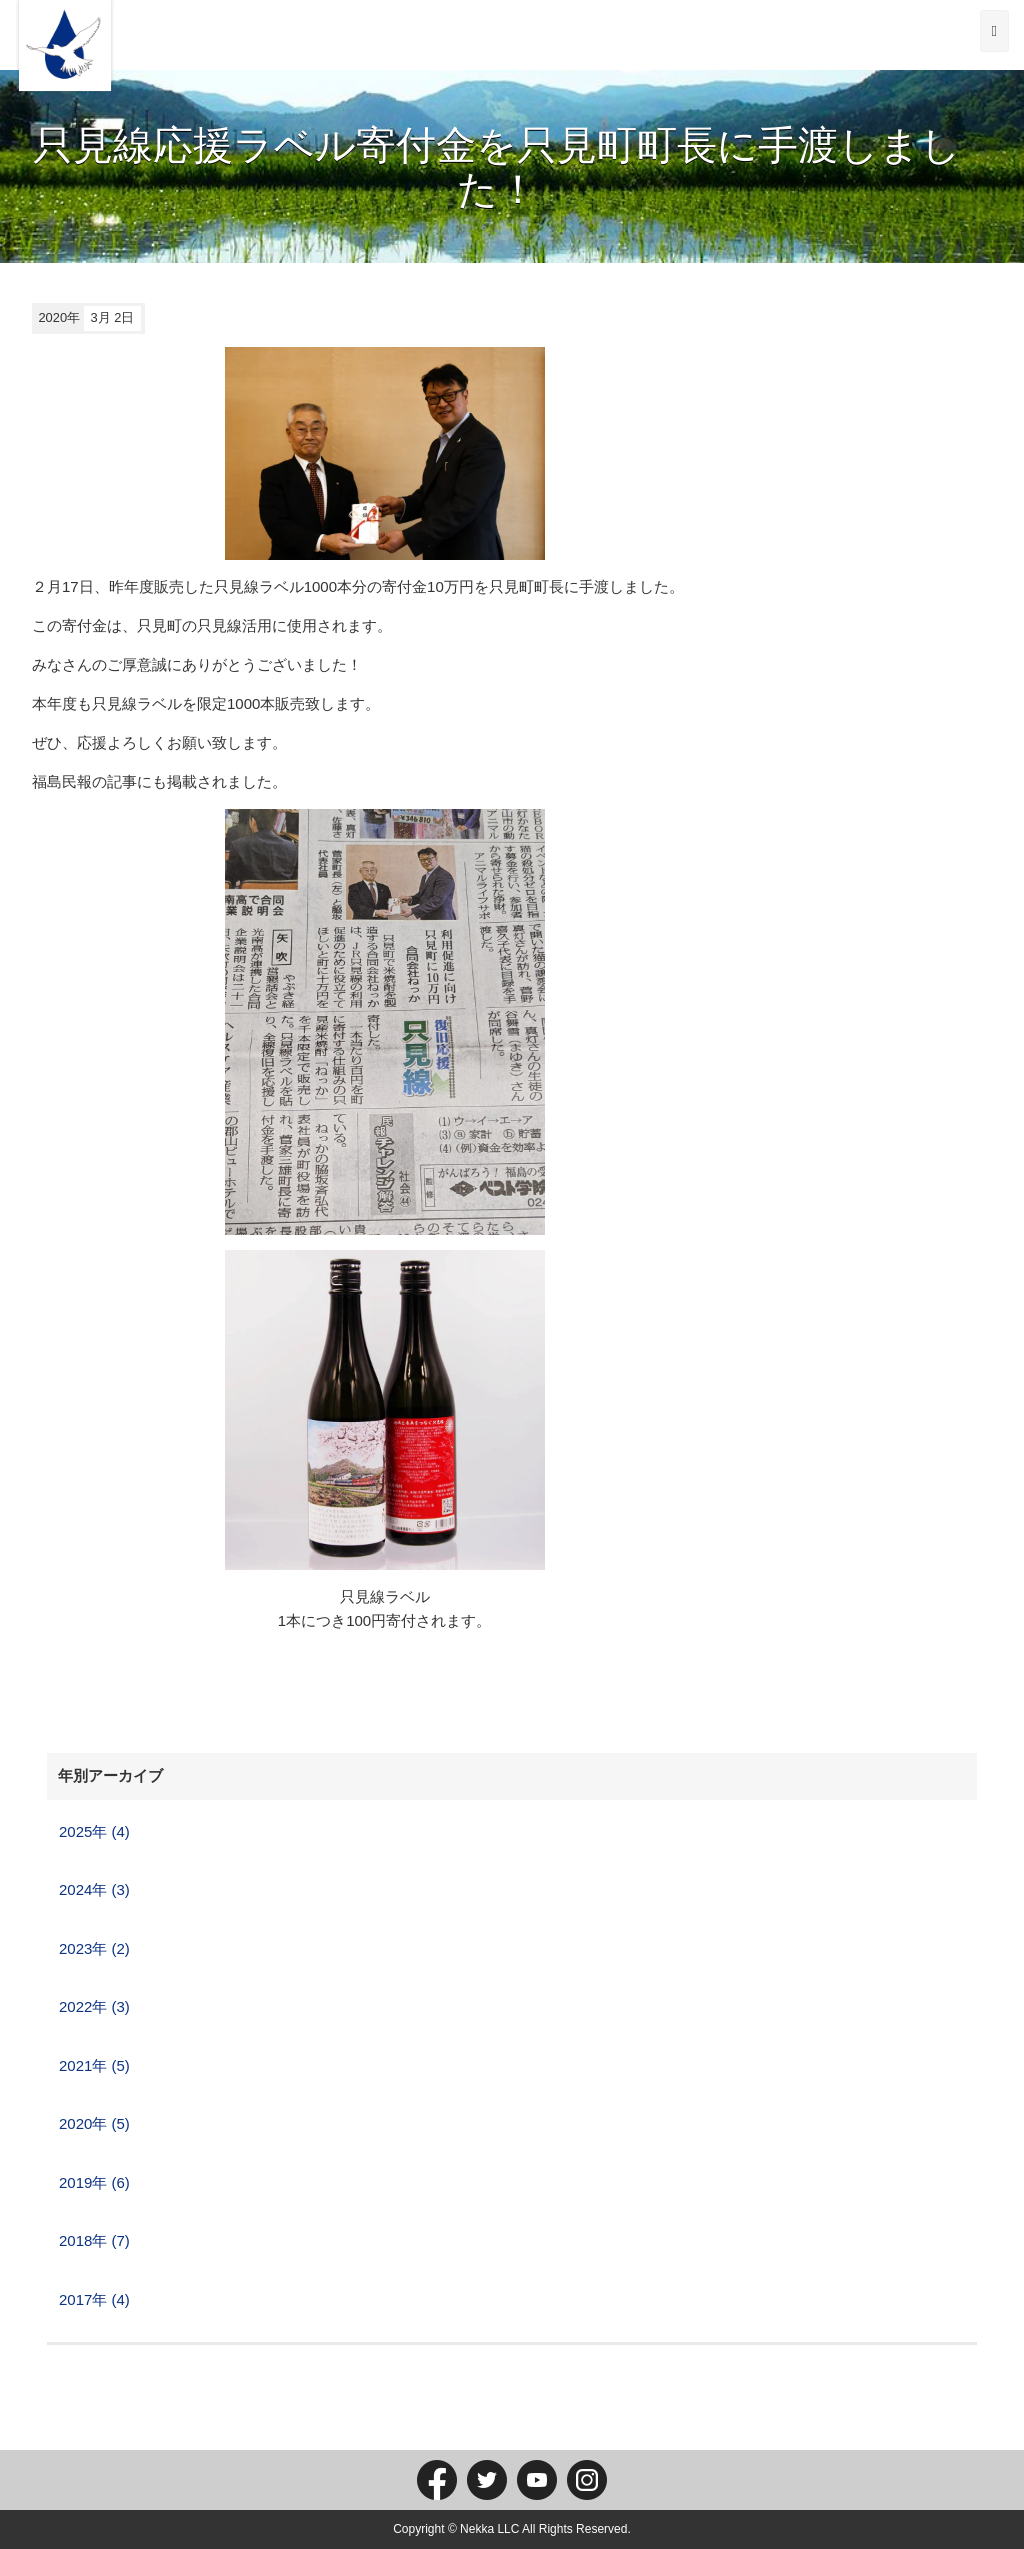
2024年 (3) (94, 1889)
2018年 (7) (94, 2240)
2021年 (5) (94, 2065)
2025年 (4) (94, 1831)
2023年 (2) (94, 1948)
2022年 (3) (94, 2006)
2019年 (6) (94, 2182)
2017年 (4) (94, 2299)
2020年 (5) (94, 2123)
